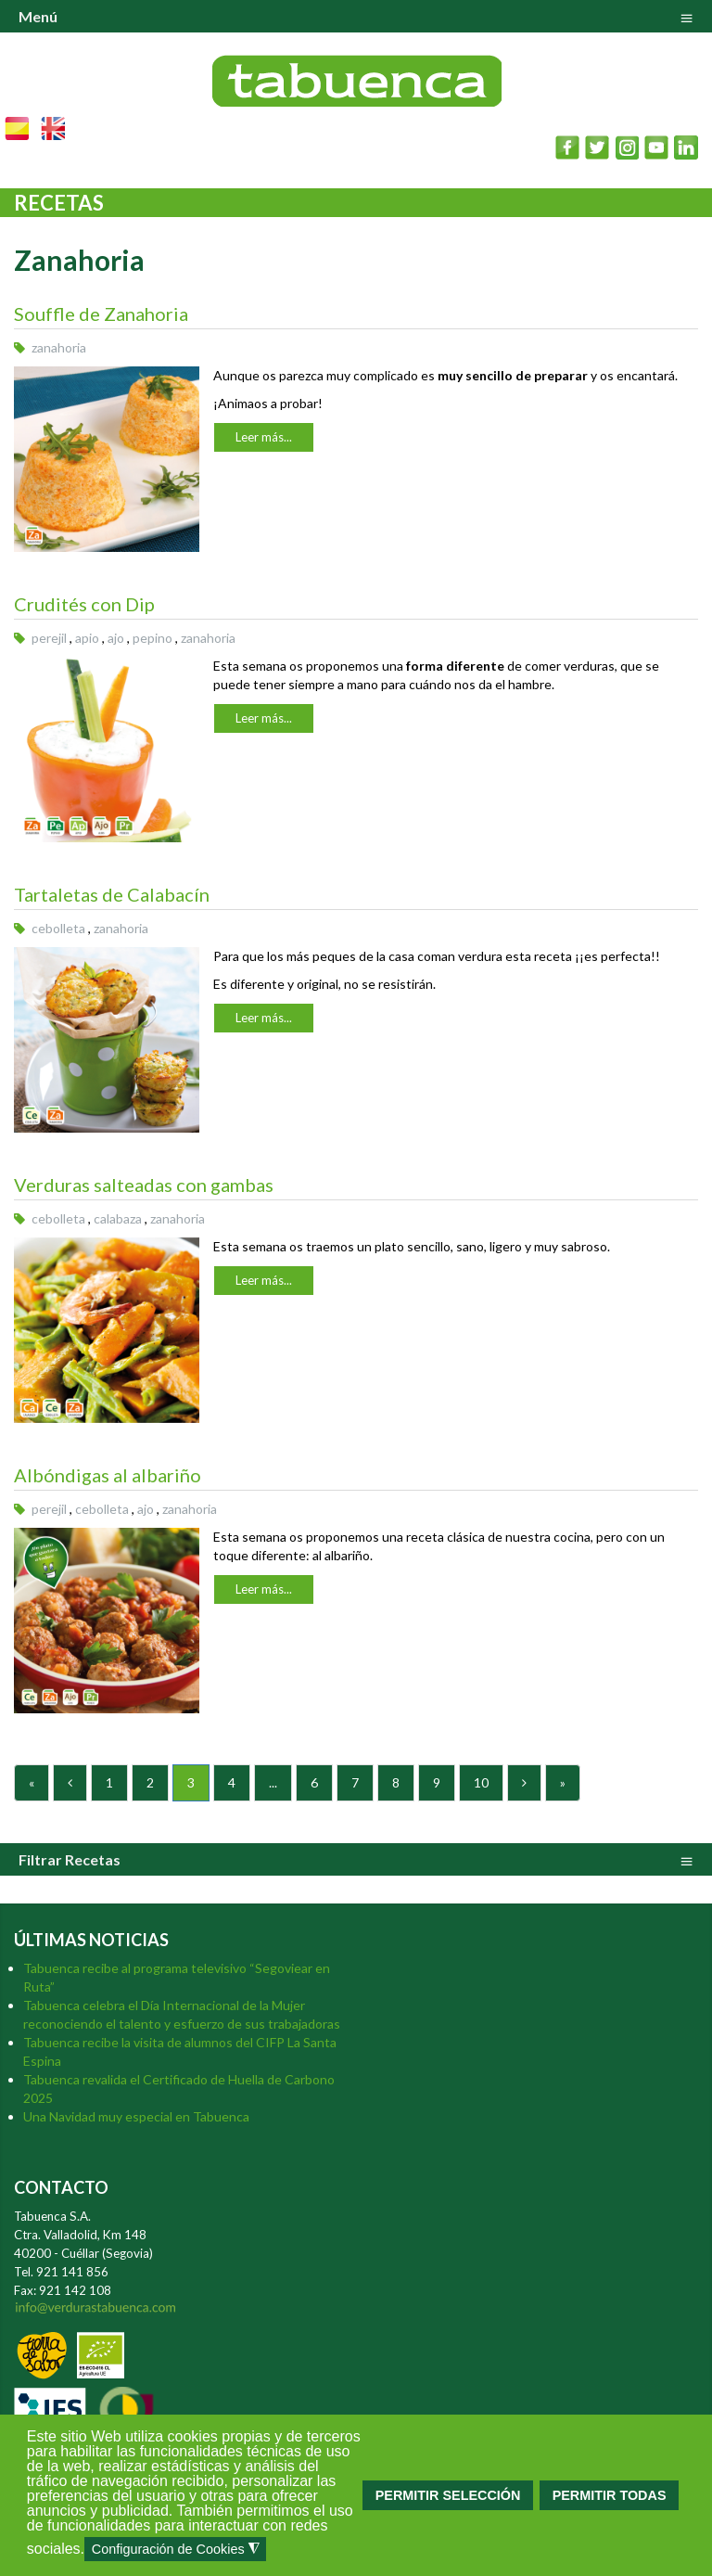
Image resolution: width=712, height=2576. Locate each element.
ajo (116, 638)
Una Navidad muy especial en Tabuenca (136, 2116)
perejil (49, 638)
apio (87, 638)
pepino (152, 638)
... (273, 1782)
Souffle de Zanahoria (101, 313)
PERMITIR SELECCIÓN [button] (448, 2495)
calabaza (118, 1218)
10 (481, 1782)
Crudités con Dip (84, 604)
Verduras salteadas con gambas (143, 1184)
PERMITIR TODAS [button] (610, 2495)
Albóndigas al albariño (107, 1475)
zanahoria (59, 347)
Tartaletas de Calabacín (112, 894)
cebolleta (58, 928)
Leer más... (263, 436)
